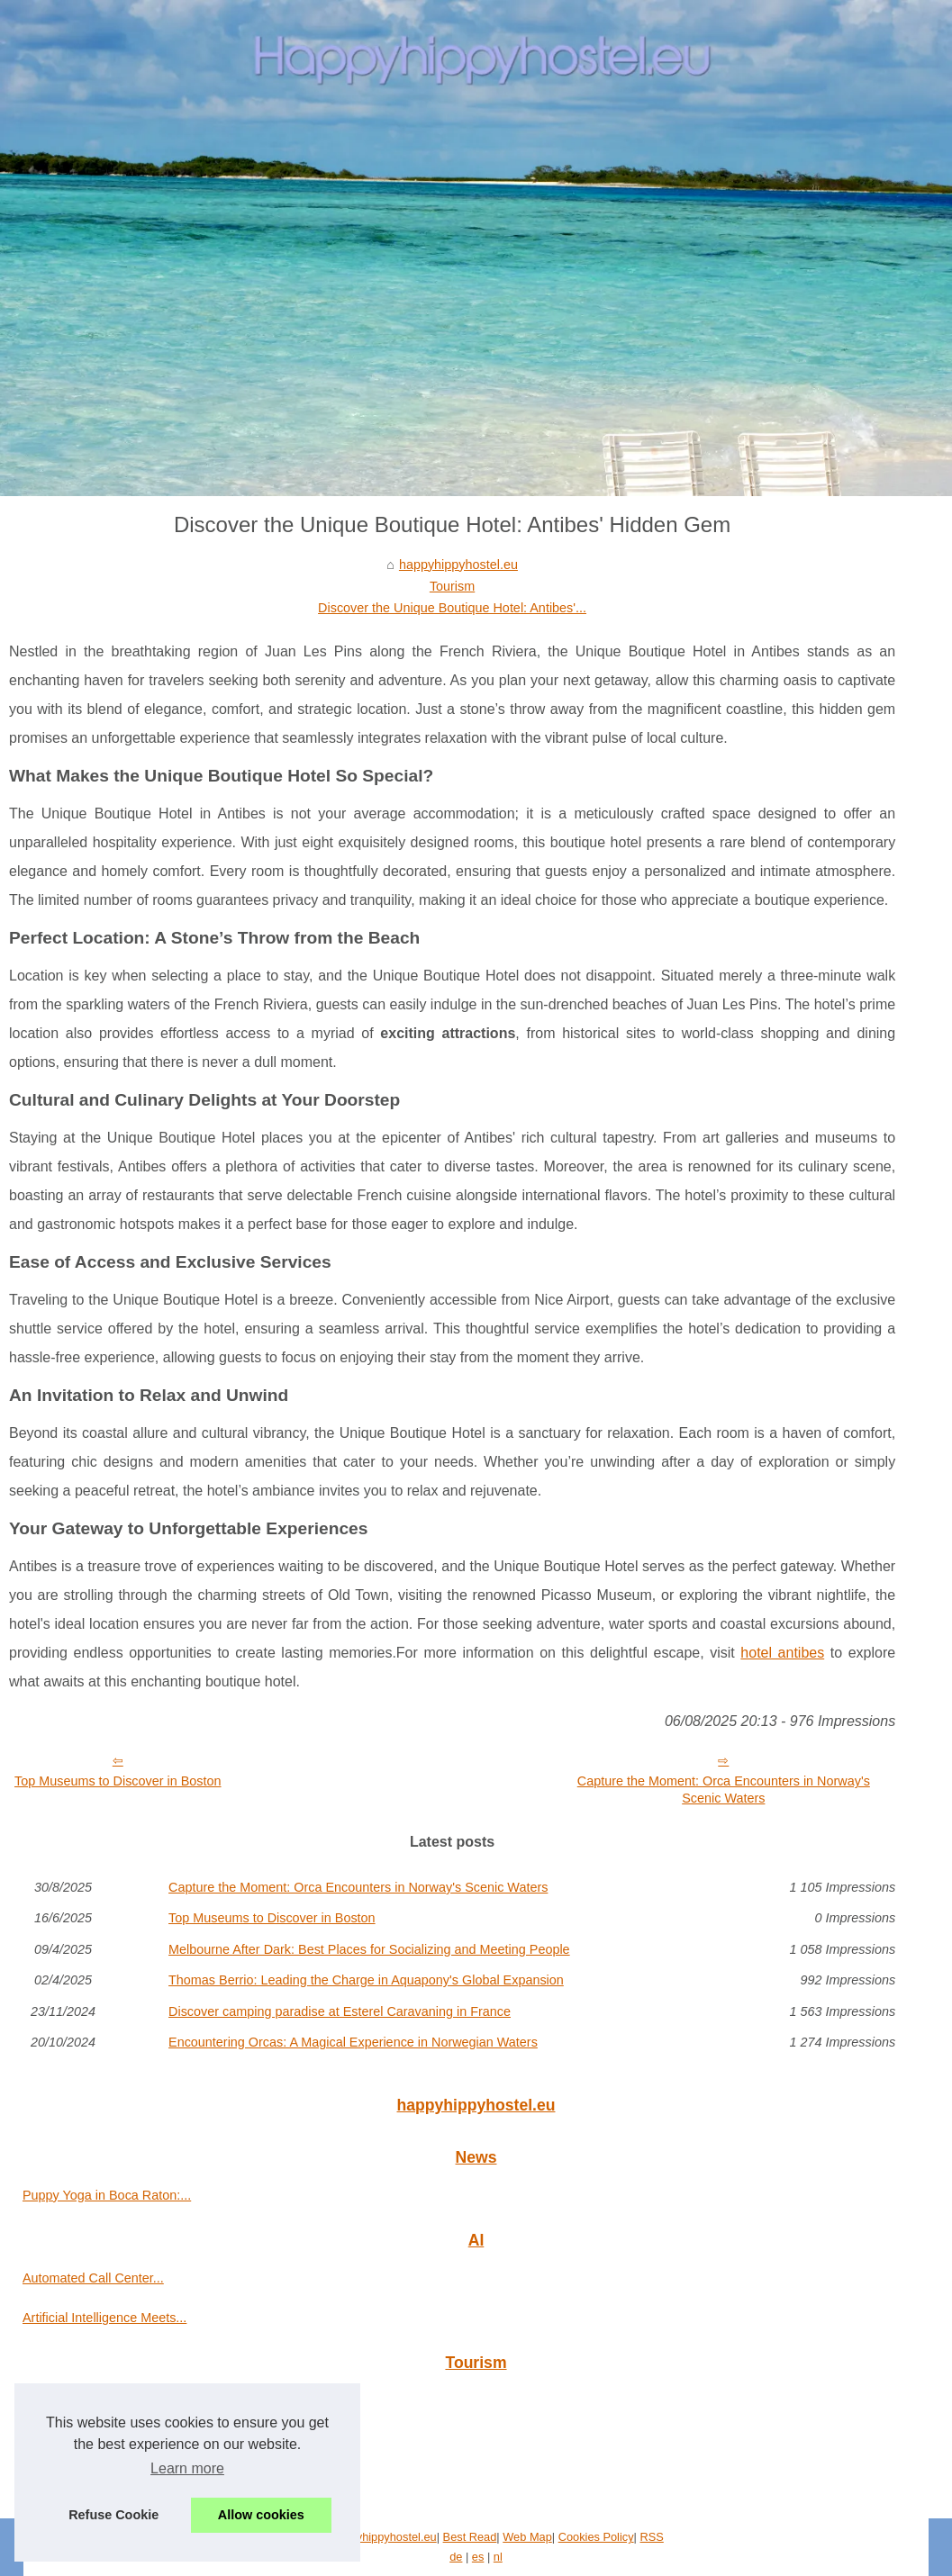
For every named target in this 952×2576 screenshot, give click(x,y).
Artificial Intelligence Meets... (104, 2317)
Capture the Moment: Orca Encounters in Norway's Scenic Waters (723, 1789)
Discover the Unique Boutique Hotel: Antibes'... (452, 608)
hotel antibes (782, 1652)
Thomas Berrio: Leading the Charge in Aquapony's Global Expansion (366, 1980)
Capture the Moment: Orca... (104, 2400)
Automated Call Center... (93, 2278)
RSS (652, 2537)
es (478, 2556)
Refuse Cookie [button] (113, 2515)
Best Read (470, 2537)
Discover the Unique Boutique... (113, 2440)
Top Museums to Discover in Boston (118, 1781)
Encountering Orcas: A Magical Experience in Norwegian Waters (353, 2042)
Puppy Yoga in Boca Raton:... (107, 2195)
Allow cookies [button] (261, 2515)
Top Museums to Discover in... (109, 2480)
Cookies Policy (596, 2537)
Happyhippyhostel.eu (383, 2537)
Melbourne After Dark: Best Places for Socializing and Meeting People (369, 1949)
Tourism (452, 586)
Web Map (527, 2537)
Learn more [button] (187, 2468)
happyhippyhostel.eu (458, 564)
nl (498, 2556)
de (455, 2556)
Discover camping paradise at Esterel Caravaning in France (339, 2011)
